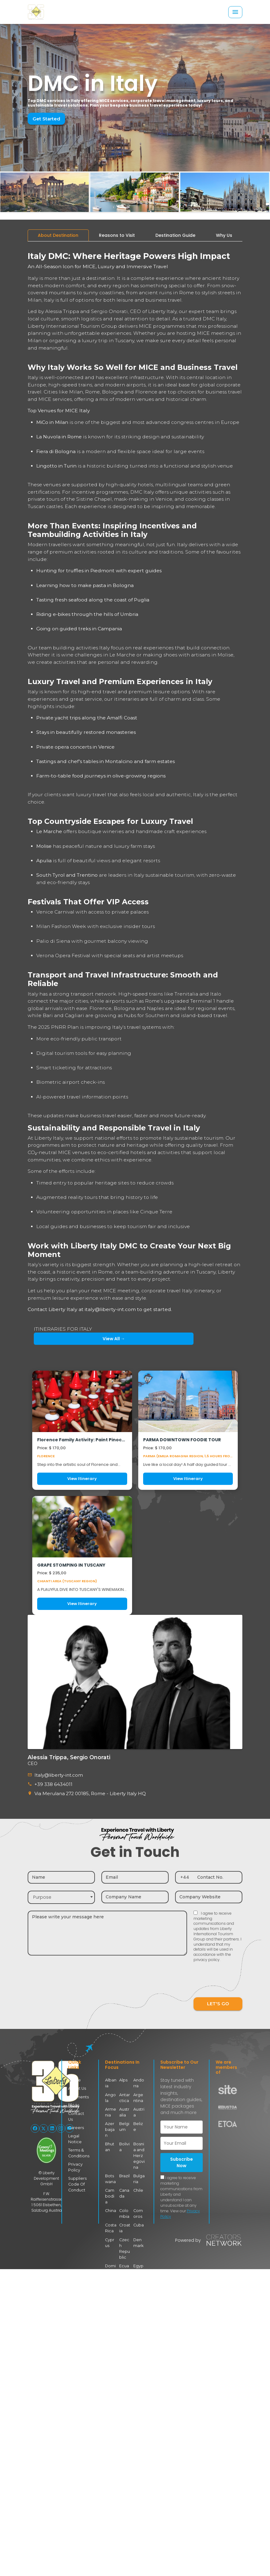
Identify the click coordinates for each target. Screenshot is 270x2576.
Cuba (138, 2208)
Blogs (73, 2103)
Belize (138, 2121)
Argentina (139, 2095)
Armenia (110, 2109)
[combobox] (61, 1896)
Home (74, 2078)
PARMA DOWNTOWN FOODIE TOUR (182, 1440)
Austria (138, 2109)
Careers (75, 2119)
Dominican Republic (110, 2250)
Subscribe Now (181, 2161)
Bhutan (109, 2137)
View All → (61, 1339)
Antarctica (124, 2095)
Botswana (110, 2168)
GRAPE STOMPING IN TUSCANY (71, 1565)
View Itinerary (82, 1479)
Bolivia (124, 2137)
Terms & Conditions (78, 2144)
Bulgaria (138, 2168)
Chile (138, 2180)
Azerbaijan (110, 2124)
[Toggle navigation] (235, 12)
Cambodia (110, 2183)
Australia (124, 2109)
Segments (77, 2095)
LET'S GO (218, 2002)
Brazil (124, 2165)
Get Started (45, 118)
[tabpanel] (135, 930)
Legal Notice (74, 2130)
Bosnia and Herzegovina (138, 2146)
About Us (76, 2087)
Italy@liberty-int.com (56, 1775)
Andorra (139, 2081)
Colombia (124, 2197)
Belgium (123, 2124)
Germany (110, 2315)
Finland (110, 2301)
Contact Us (78, 2111)
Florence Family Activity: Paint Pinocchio (82, 1440)
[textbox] (61, 1896)
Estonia (110, 2270)
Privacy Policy (75, 2157)
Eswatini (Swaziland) (125, 2278)
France (124, 2301)
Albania (110, 2081)
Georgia (138, 2301)
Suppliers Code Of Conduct (77, 2174)
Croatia (124, 2211)
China (110, 2194)
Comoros (138, 2197)
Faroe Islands (138, 2273)
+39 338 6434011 (52, 1784)
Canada (124, 2183)
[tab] (58, 235)
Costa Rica (110, 2211)
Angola (110, 2095)
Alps (123, 2078)
